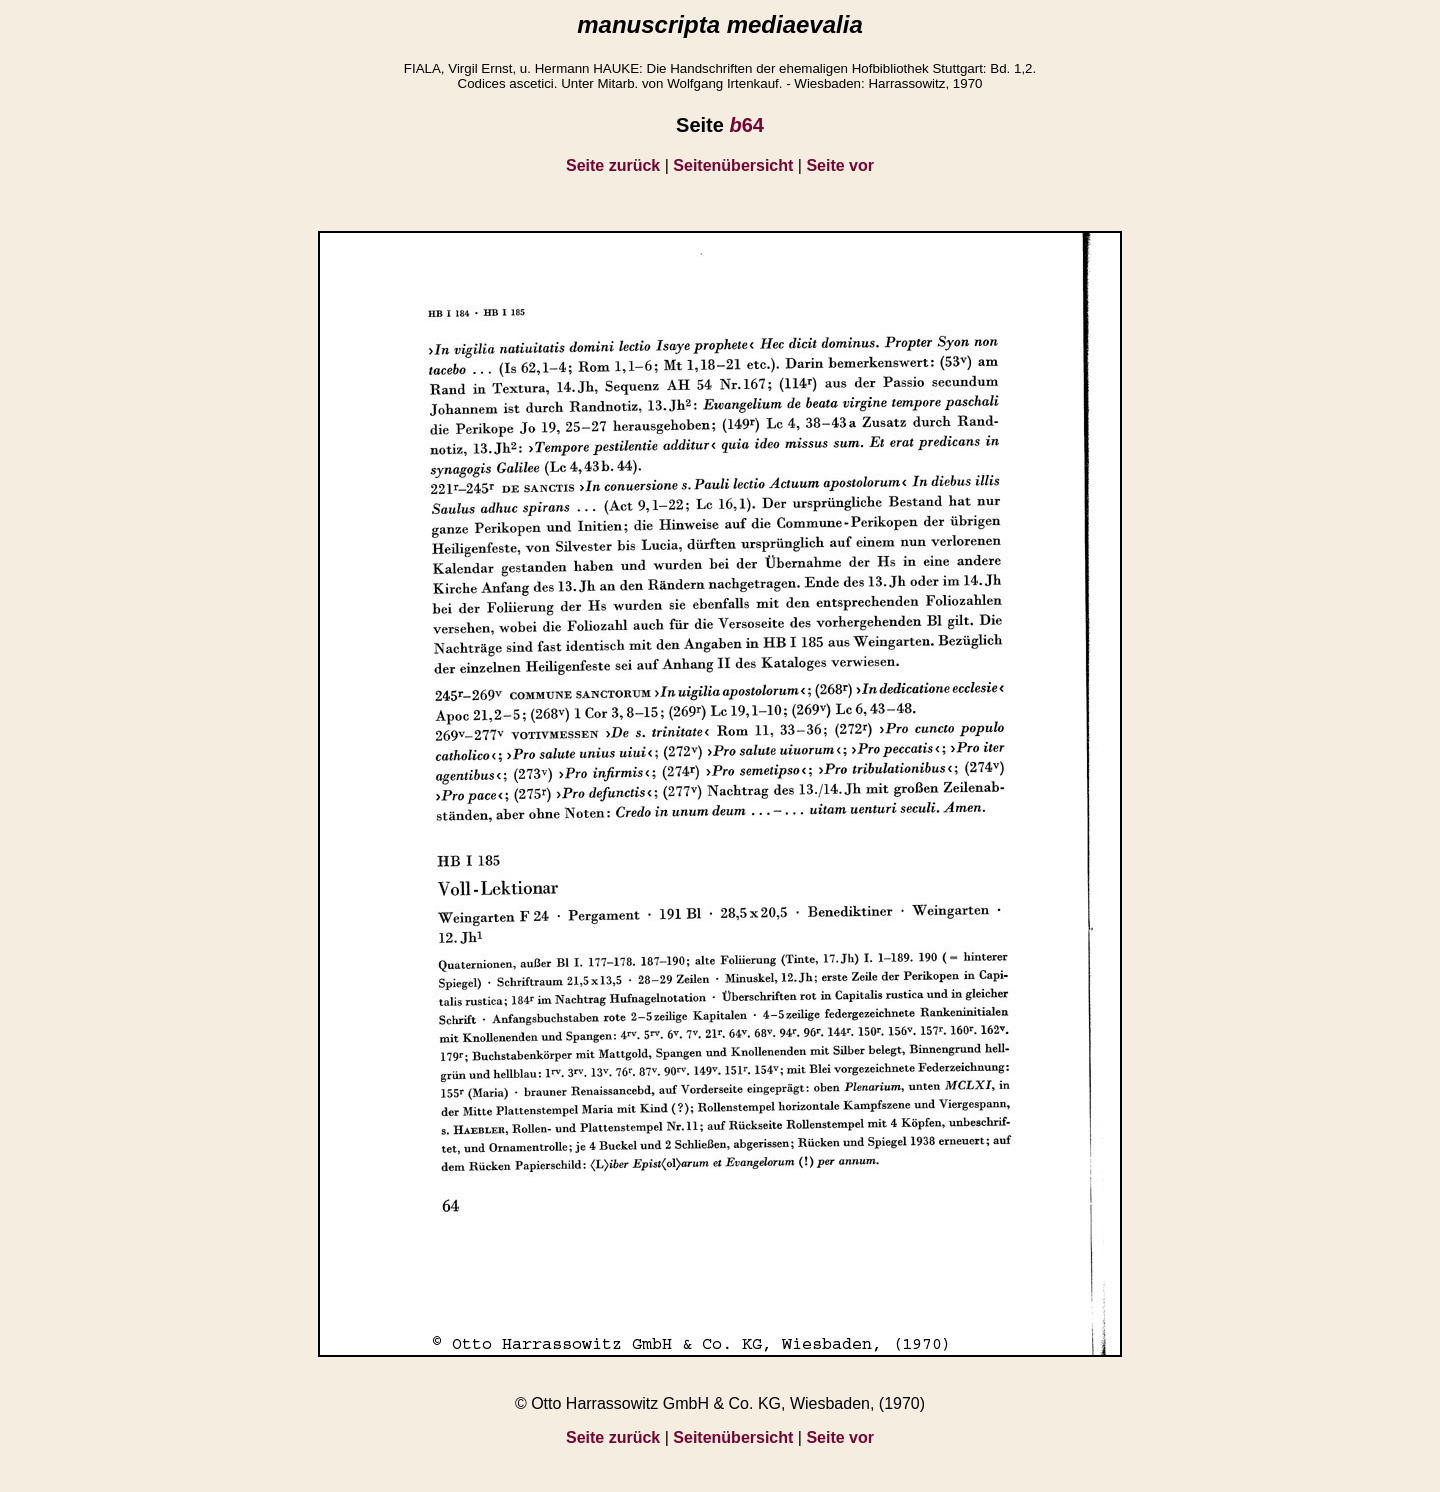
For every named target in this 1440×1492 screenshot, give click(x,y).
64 (746, 125)
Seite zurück (613, 165)
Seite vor (840, 165)
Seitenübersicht (733, 165)
